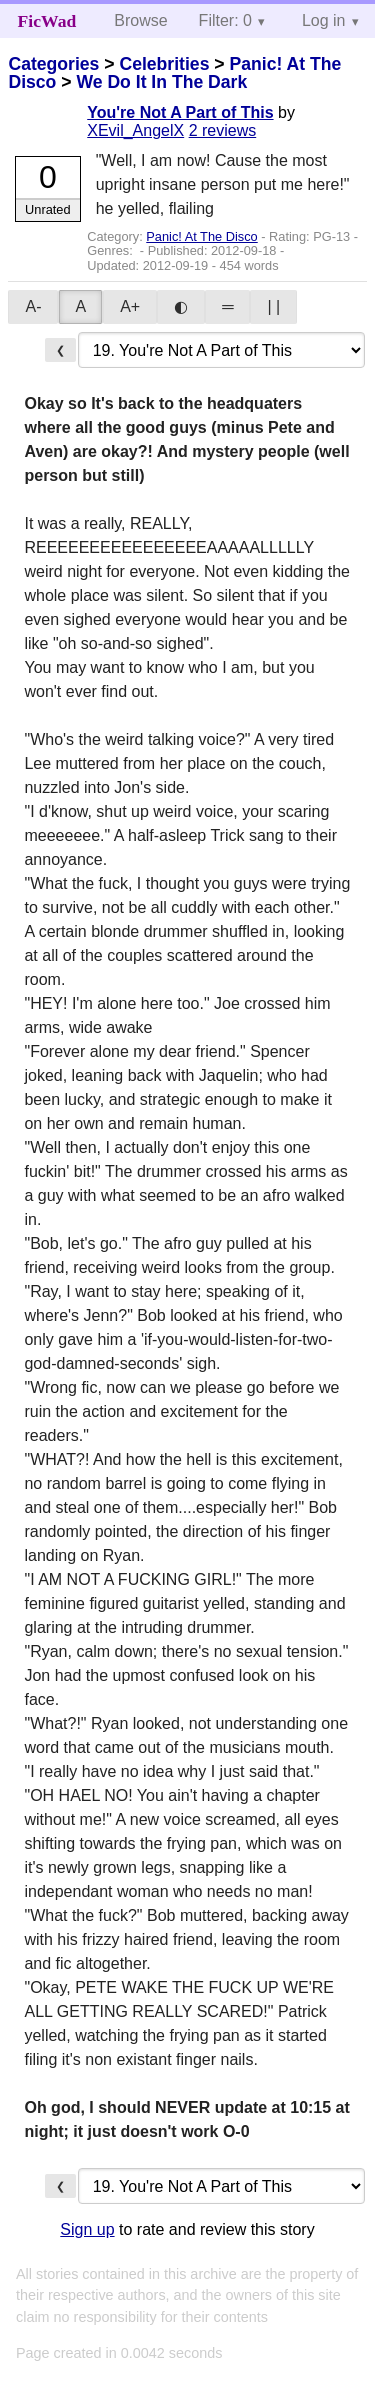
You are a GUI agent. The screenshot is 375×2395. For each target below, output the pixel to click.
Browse (140, 20)
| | (273, 306)
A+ (130, 306)
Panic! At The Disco (201, 236)
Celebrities (164, 64)
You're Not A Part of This (180, 112)
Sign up (87, 2229)
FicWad (47, 21)
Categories (53, 64)
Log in (324, 20)
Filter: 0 (225, 20)
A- (33, 306)
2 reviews (223, 130)
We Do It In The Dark (161, 82)
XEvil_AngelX (135, 130)
